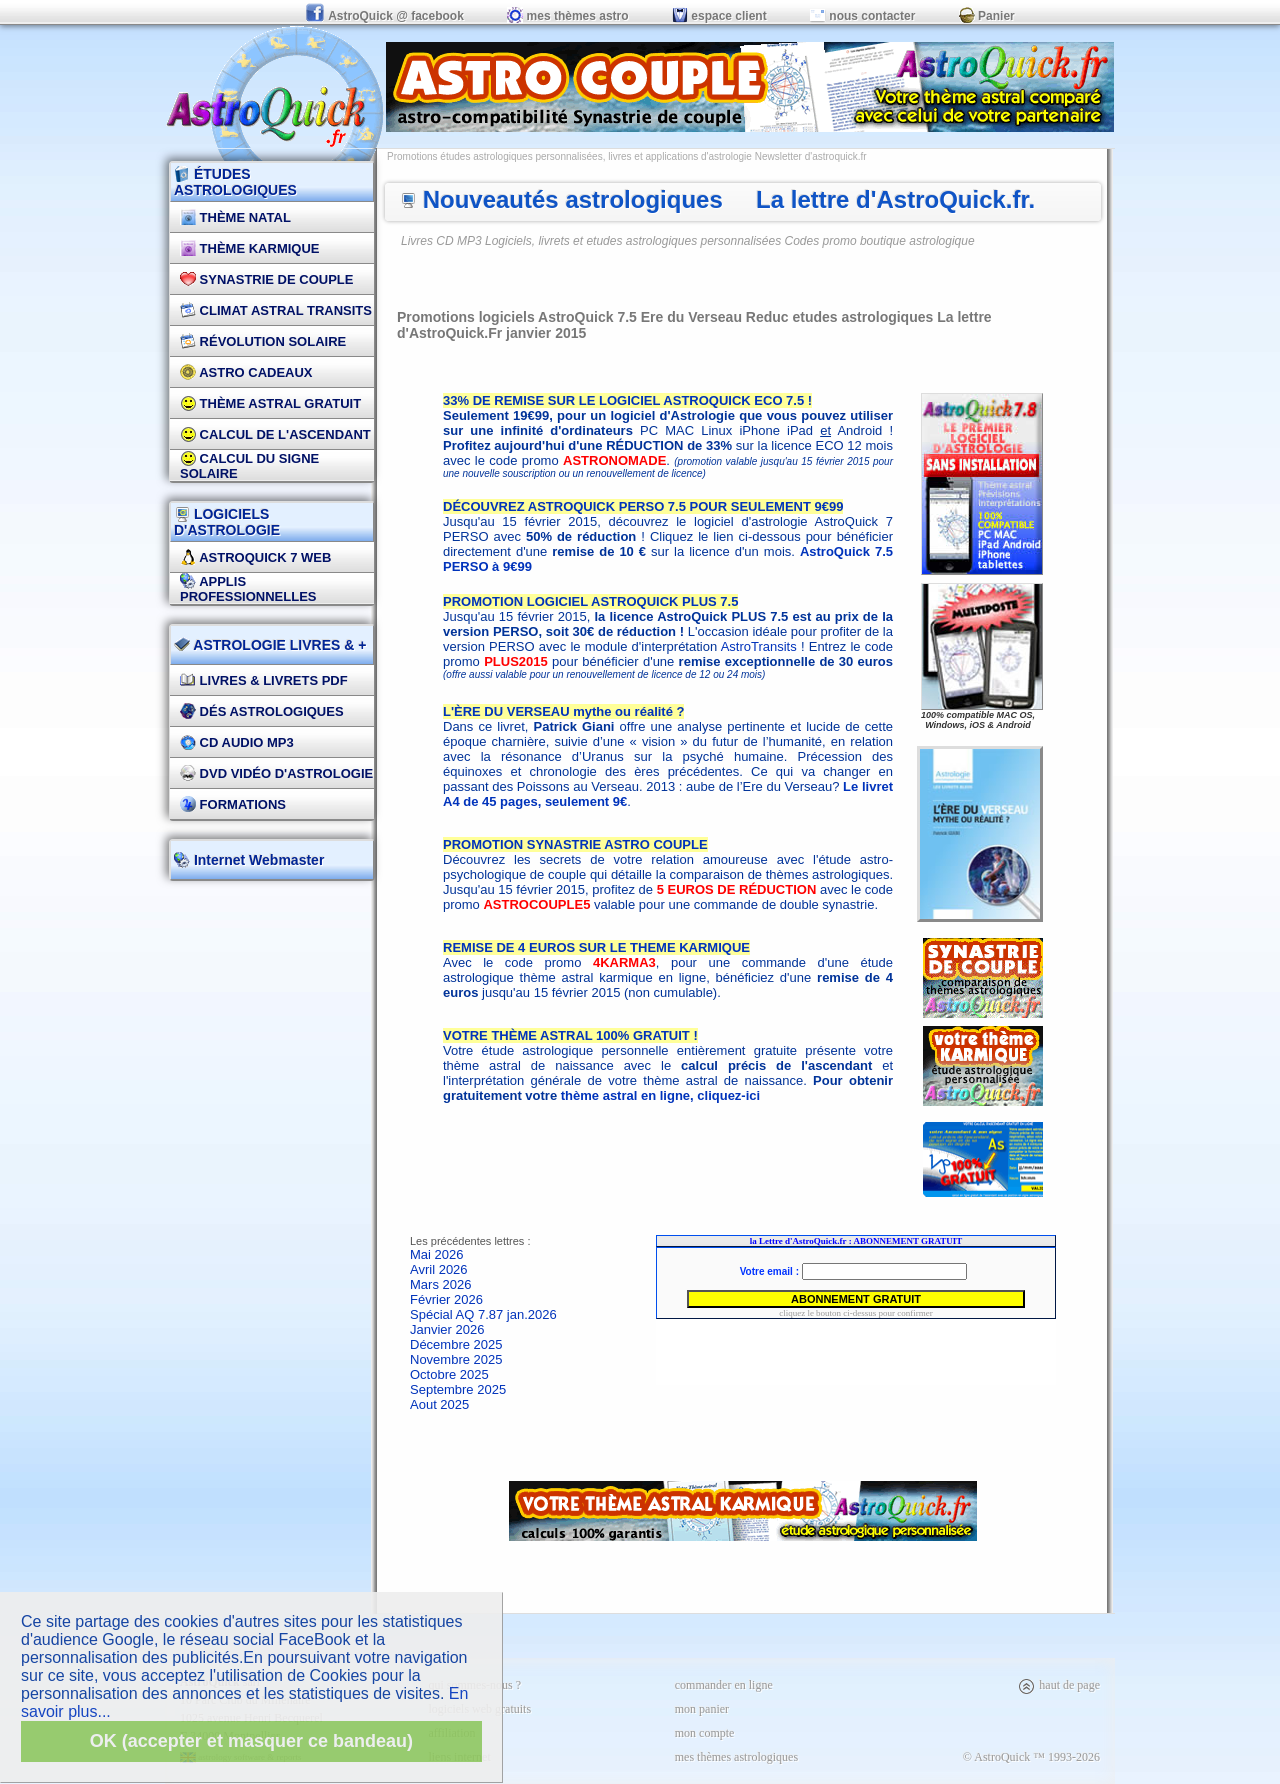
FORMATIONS (233, 804)
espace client (719, 16)
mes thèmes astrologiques (736, 1757)
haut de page (1058, 1685)
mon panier (702, 1709)
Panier (987, 16)
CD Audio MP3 (237, 742)
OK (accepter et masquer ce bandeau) (251, 1741)
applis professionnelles (248, 589)
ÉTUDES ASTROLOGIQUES (235, 182)
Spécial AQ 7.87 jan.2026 (483, 1314)
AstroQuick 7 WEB (255, 557)
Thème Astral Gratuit (270, 403)
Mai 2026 (436, 1254)
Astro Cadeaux (246, 372)
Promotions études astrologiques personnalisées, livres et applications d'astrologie (569, 156)
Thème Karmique (250, 248)
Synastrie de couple (266, 279)
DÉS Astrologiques (262, 711)
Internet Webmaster (257, 860)
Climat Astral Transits (276, 310)
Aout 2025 (439, 1404)
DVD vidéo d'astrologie (276, 773)
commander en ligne (724, 1685)
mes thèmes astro (567, 16)
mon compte (705, 1733)
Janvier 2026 (447, 1329)
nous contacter (862, 16)
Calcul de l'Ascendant (275, 434)
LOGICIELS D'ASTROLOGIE (227, 522)
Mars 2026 (440, 1284)
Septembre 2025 (458, 1389)
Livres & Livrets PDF (264, 680)
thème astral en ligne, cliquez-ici (660, 1095)
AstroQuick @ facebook (386, 16)
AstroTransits (759, 646)
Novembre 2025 (456, 1359)
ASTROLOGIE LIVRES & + (270, 645)
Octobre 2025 (449, 1374)
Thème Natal (235, 217)
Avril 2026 (439, 1269)
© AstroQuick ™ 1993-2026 (1031, 1757)
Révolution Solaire (263, 341)
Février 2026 (446, 1299)
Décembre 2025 (456, 1344)
